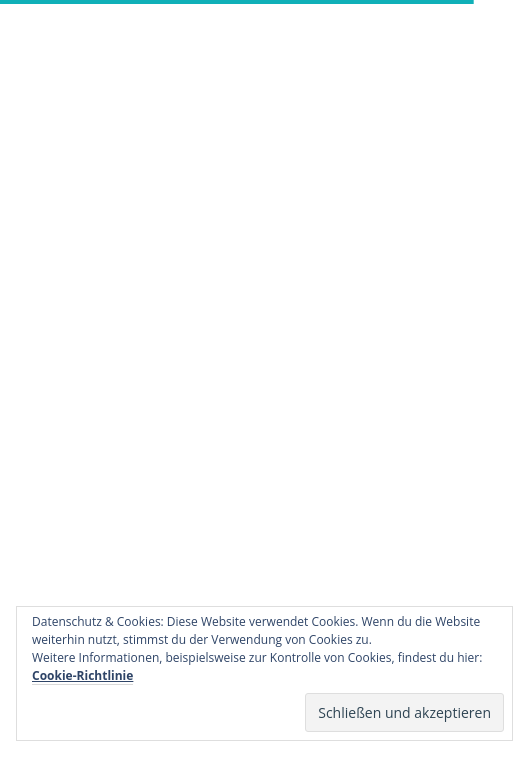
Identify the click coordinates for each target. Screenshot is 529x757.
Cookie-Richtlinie (82, 675)
